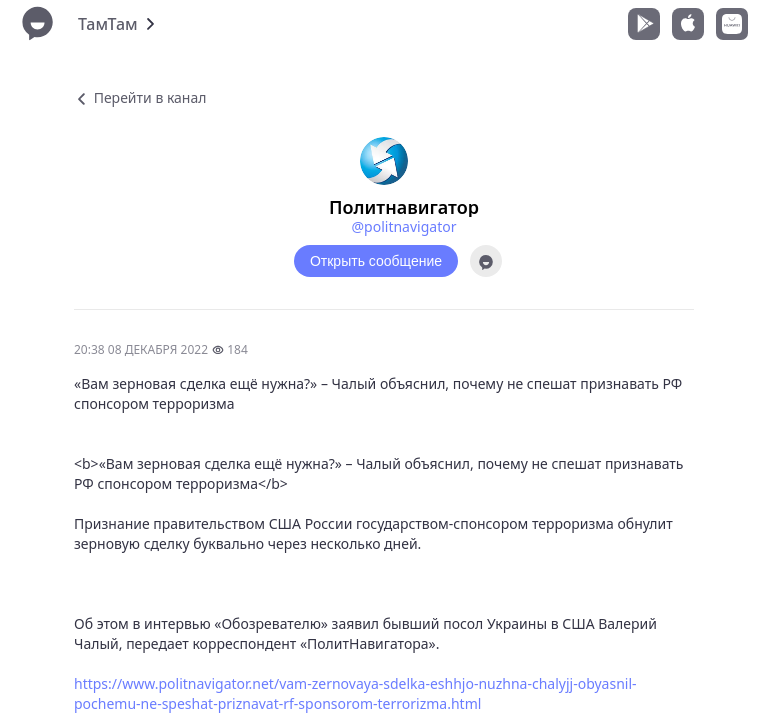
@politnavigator (404, 226)
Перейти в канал (140, 97)
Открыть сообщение (376, 261)
